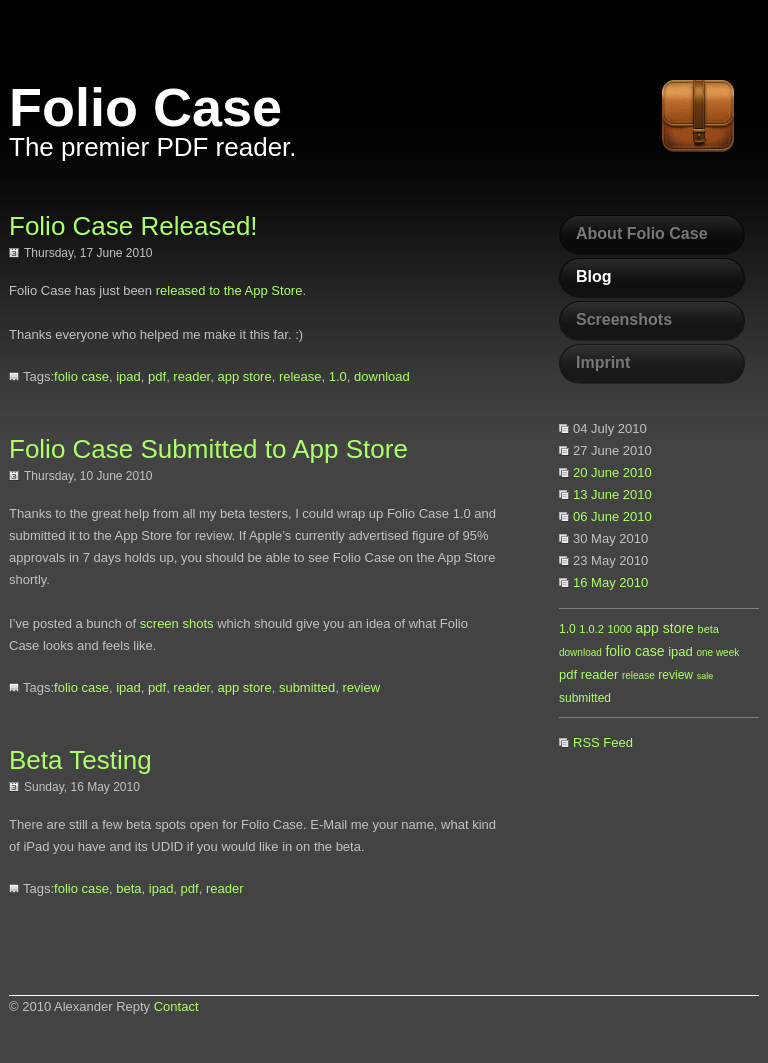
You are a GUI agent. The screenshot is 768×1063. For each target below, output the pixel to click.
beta (708, 629)
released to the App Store (229, 290)
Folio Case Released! (133, 226)
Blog (594, 276)
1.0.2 (591, 629)
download (580, 652)
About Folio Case (642, 233)
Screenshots (624, 319)
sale (705, 676)
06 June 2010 (612, 516)
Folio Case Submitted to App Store (208, 449)
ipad (680, 651)
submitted (585, 698)
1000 (619, 629)
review (675, 675)
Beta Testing (80, 760)
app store (665, 628)
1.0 (567, 629)
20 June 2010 (612, 472)
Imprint (603, 362)
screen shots (177, 623)
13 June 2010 (612, 494)
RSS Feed (603, 742)
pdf (568, 674)
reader (600, 674)
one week (717, 652)
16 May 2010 (610, 582)
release (638, 675)
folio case (634, 651)
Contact (176, 1006)
